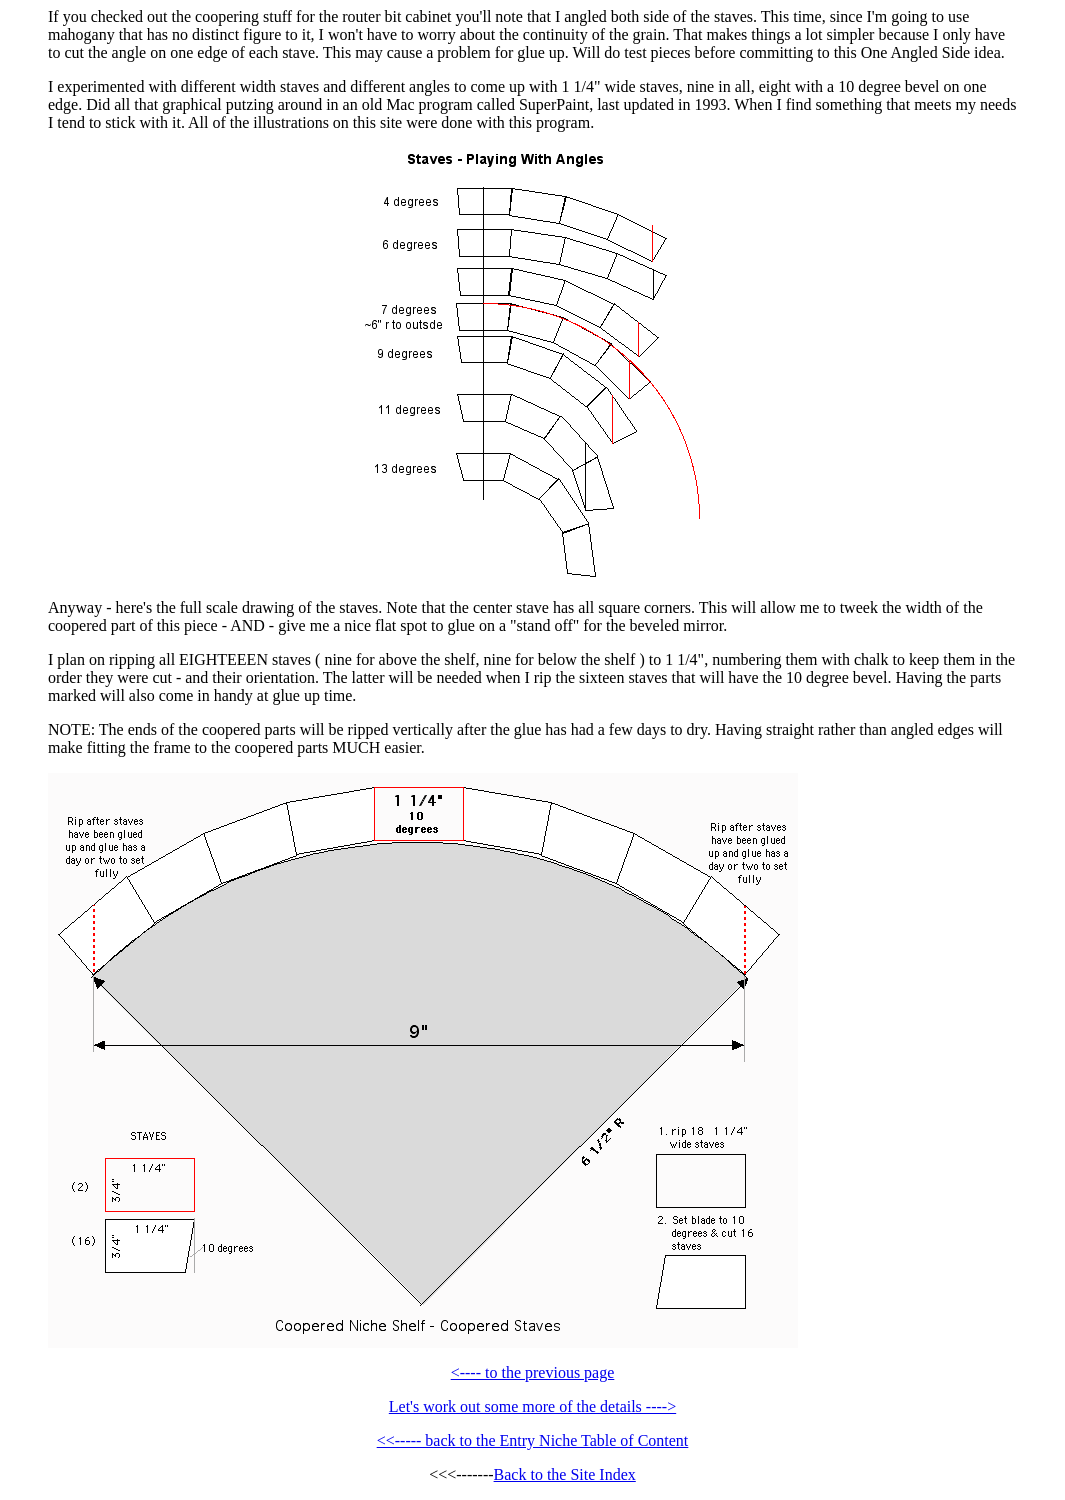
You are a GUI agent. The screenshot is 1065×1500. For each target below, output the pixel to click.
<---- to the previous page (533, 1372)
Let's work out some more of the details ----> (532, 1406)
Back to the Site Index (565, 1474)
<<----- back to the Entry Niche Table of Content (533, 1440)
